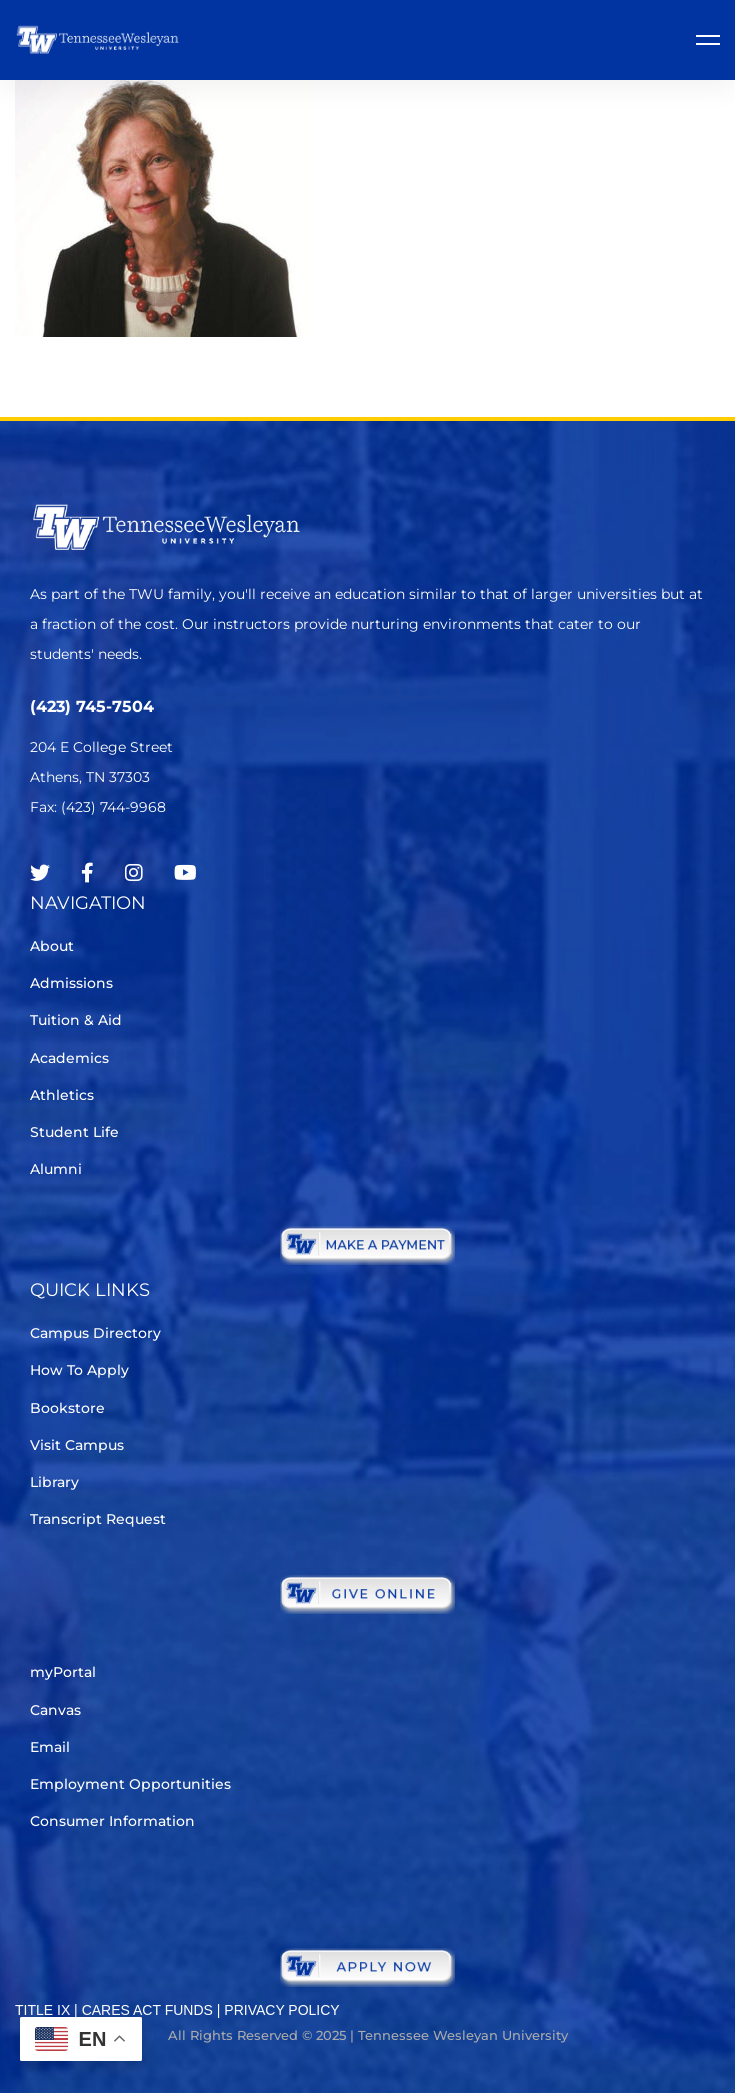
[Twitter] (40, 873)
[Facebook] (87, 873)
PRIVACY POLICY (281, 2010)
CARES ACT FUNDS (147, 2010)
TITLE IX (42, 2010)
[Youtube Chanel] (185, 873)
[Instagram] (134, 873)
